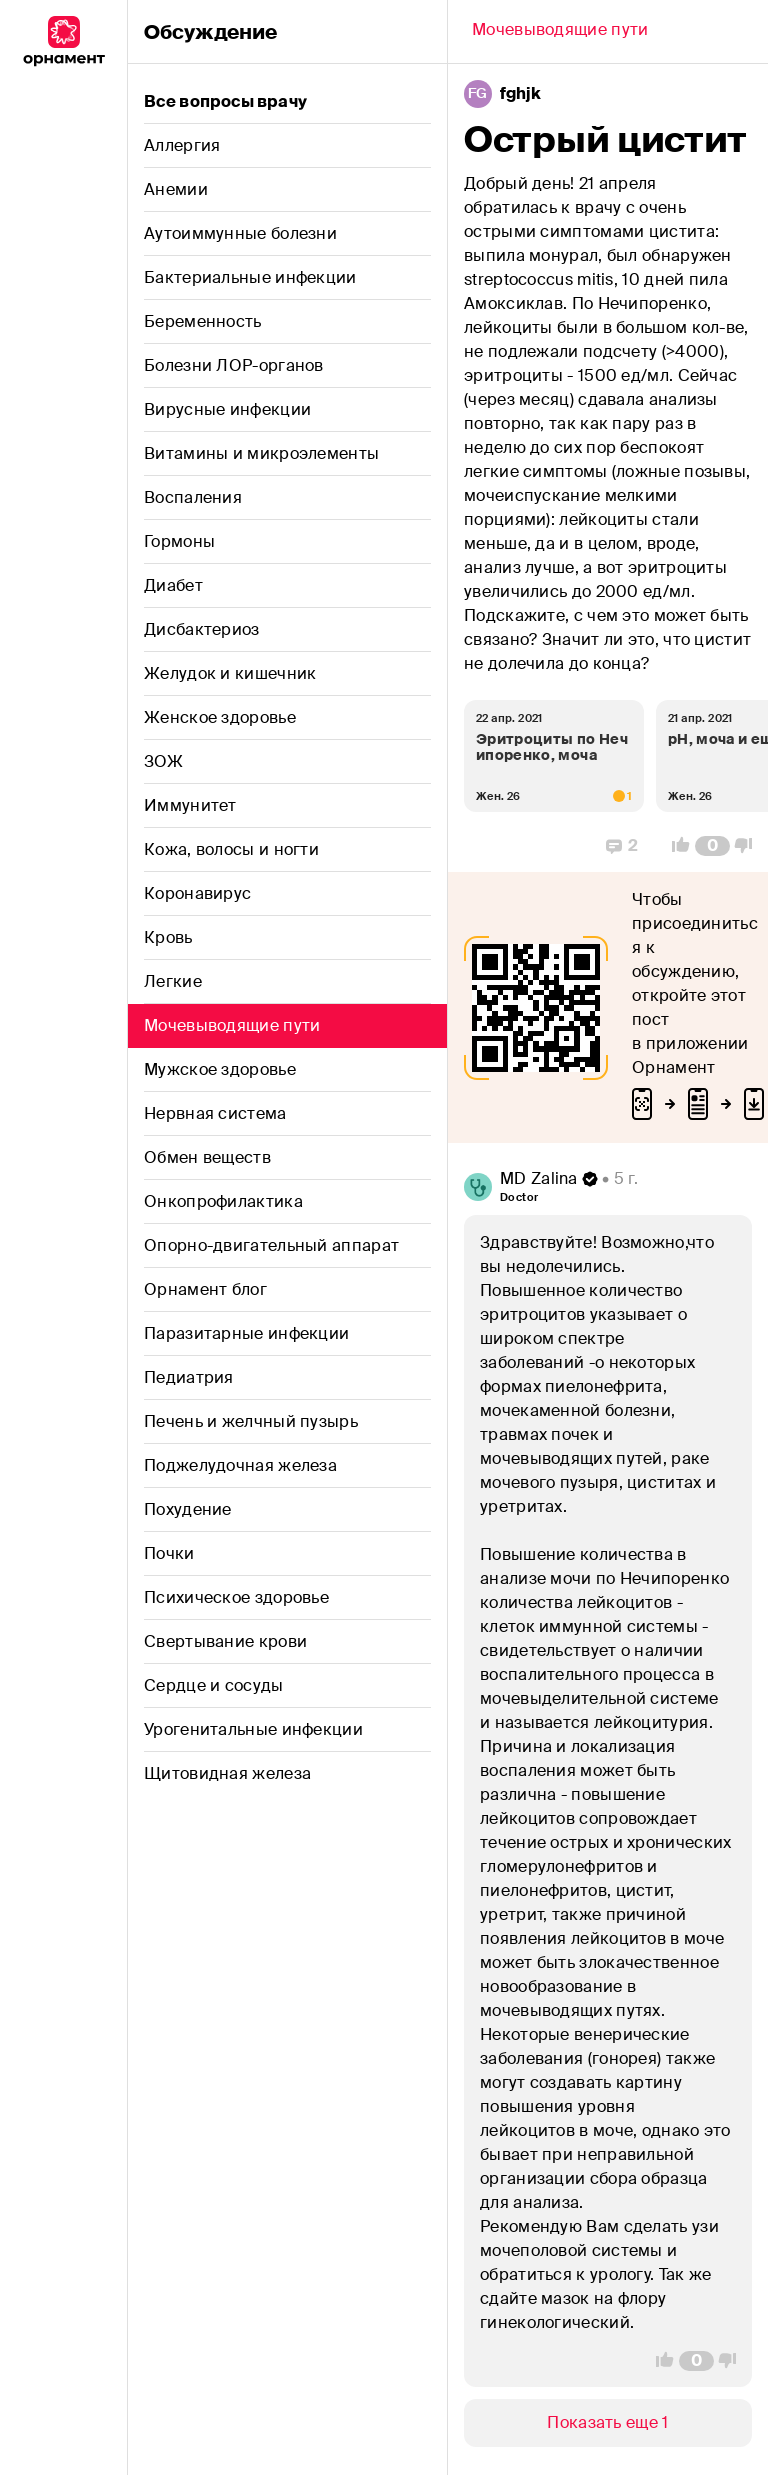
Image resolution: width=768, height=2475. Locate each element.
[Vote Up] (675, 846)
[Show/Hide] (608, 2423)
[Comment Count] (712, 846)
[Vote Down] (749, 846)
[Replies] (622, 846)
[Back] (560, 32)
